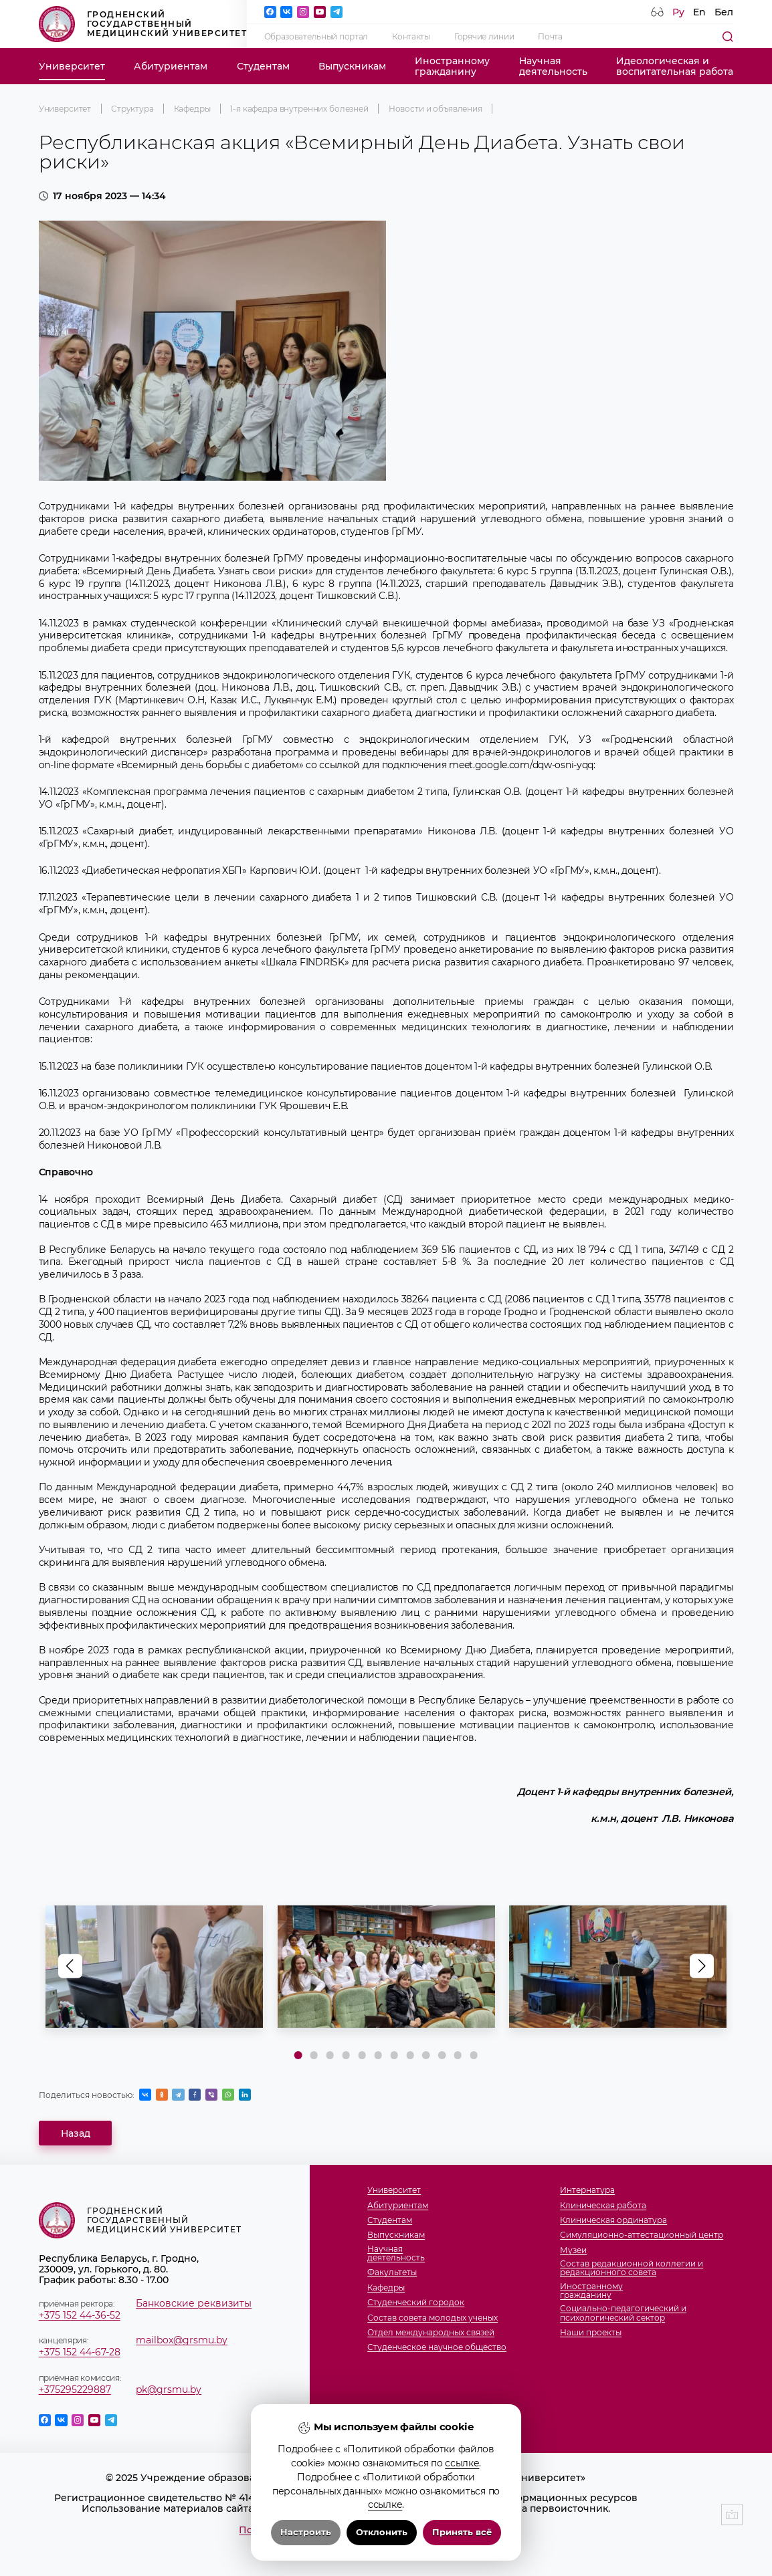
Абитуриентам (170, 66)
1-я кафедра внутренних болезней (299, 109)
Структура (132, 109)
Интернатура (587, 2190)
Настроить (305, 2532)
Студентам (263, 66)
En (699, 12)
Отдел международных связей (430, 2332)
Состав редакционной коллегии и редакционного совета (631, 2267)
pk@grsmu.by (168, 2389)
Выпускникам (352, 66)
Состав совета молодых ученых (432, 2317)
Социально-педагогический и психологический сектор (623, 2312)
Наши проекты (590, 2332)
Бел (723, 12)
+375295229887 (75, 2389)
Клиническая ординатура (613, 2220)
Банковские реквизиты (194, 2303)
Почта (550, 36)
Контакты (411, 36)
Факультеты (392, 2272)
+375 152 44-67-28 (79, 2352)
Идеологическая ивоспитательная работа (674, 66)
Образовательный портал (316, 36)
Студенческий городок (415, 2302)
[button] (702, 1966)
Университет (72, 66)
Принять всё (462, 2532)
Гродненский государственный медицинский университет (143, 24)
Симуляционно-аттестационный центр (641, 2234)
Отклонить (381, 2532)
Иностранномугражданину (452, 66)
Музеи (573, 2250)
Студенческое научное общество (436, 2347)
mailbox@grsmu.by (181, 2340)
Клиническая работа (603, 2205)
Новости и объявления (435, 109)
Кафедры (192, 109)
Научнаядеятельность (553, 66)
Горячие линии (484, 36)
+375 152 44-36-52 (79, 2315)
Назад (75, 2133)
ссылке (462, 2463)
